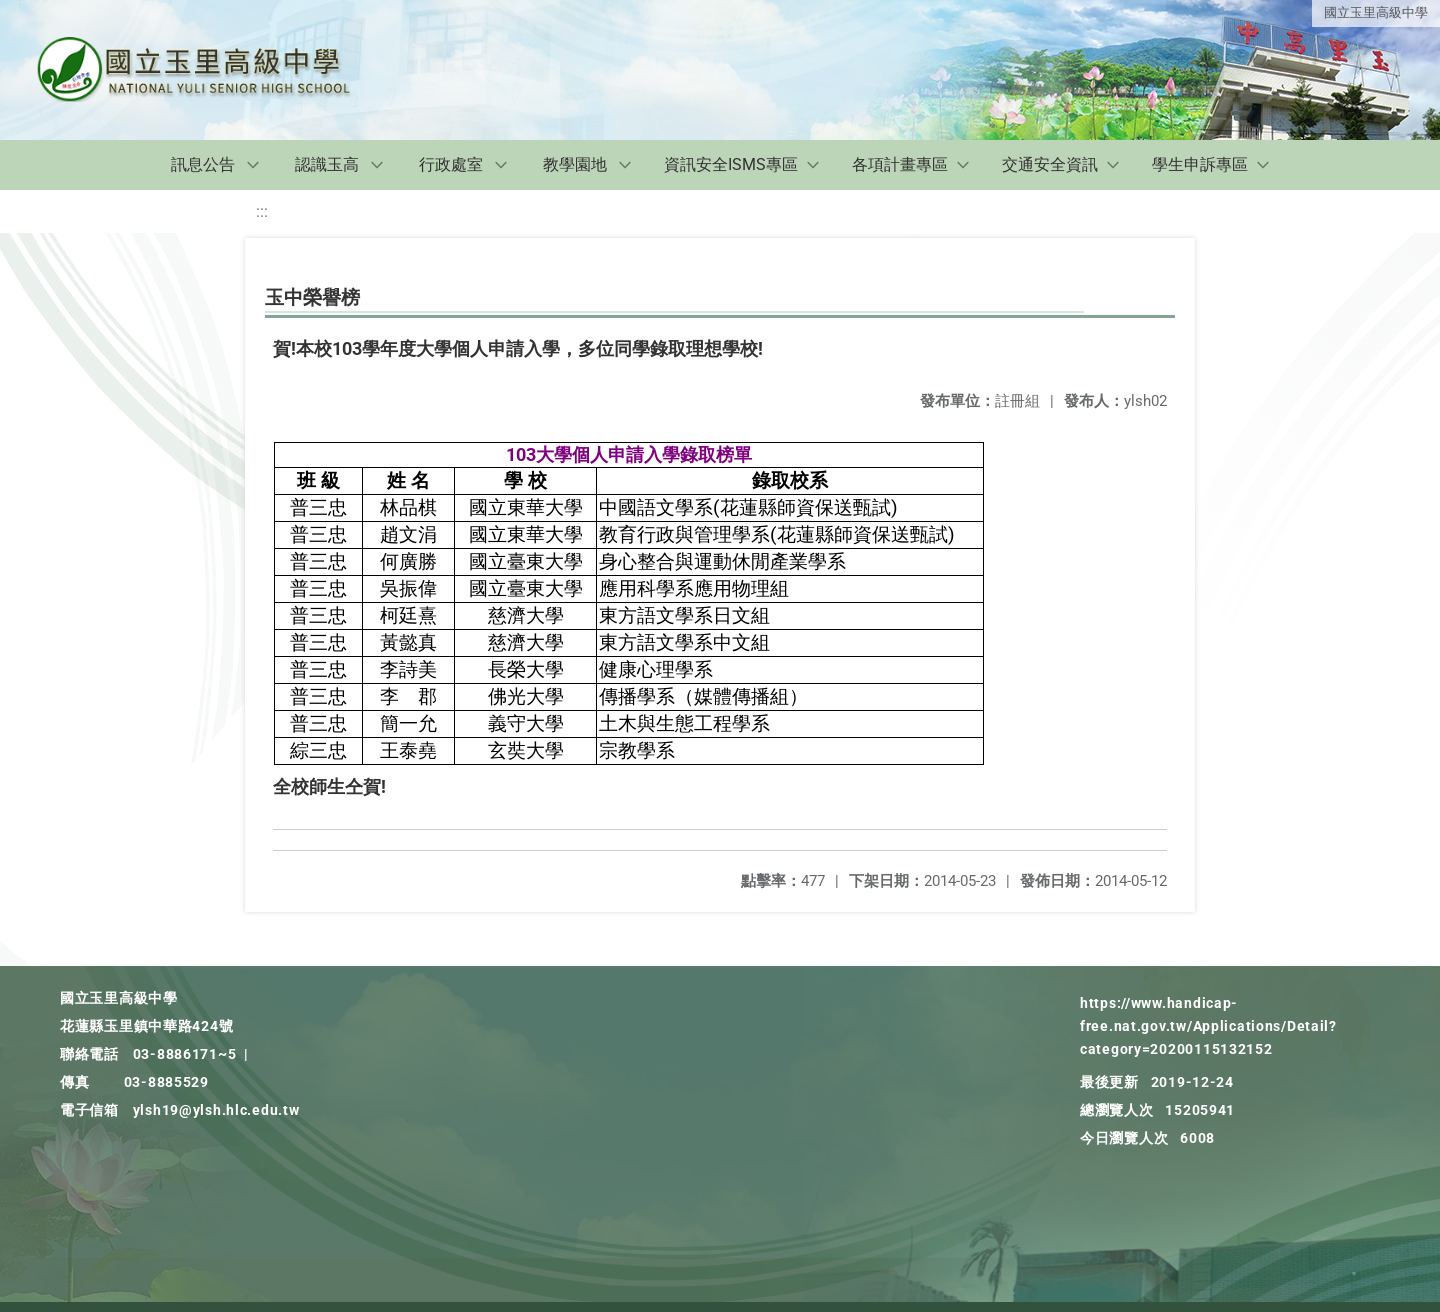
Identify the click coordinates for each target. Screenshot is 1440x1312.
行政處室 (451, 164)
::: (262, 211)
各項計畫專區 (900, 164)
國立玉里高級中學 (1376, 12)
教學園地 (575, 164)
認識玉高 (327, 164)
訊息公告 (203, 164)
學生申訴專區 (1200, 164)
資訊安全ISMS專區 (731, 164)
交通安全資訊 (1050, 164)
